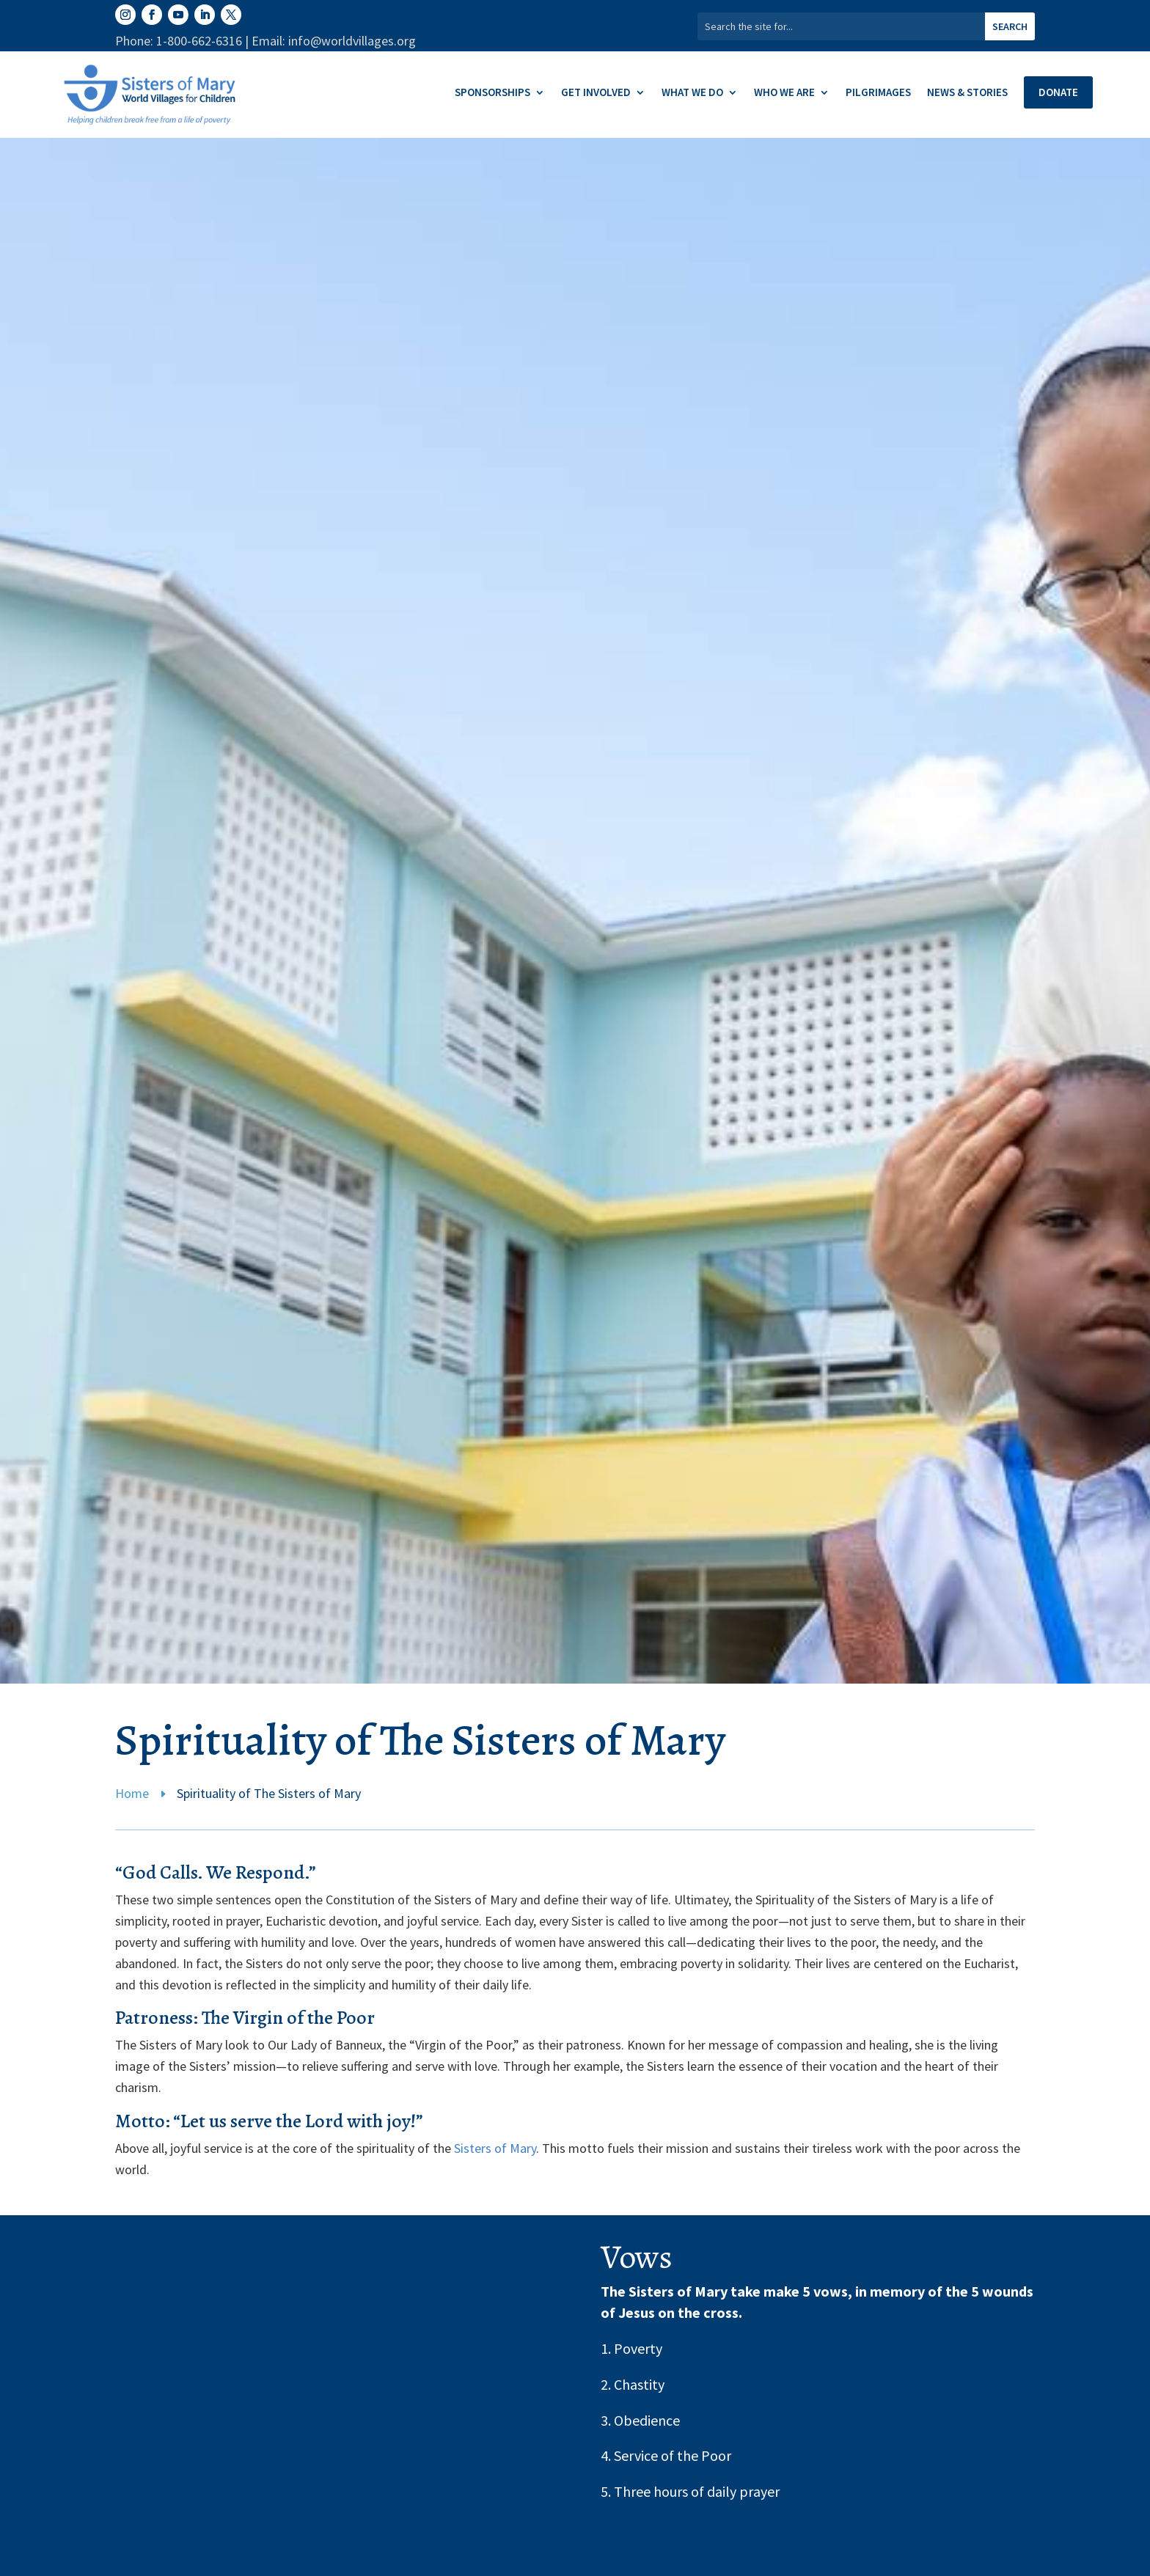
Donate (1058, 92)
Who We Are (784, 93)
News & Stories (967, 93)
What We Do (692, 93)
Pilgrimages (878, 93)
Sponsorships (492, 93)
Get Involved (596, 93)
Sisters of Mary (495, 2148)
